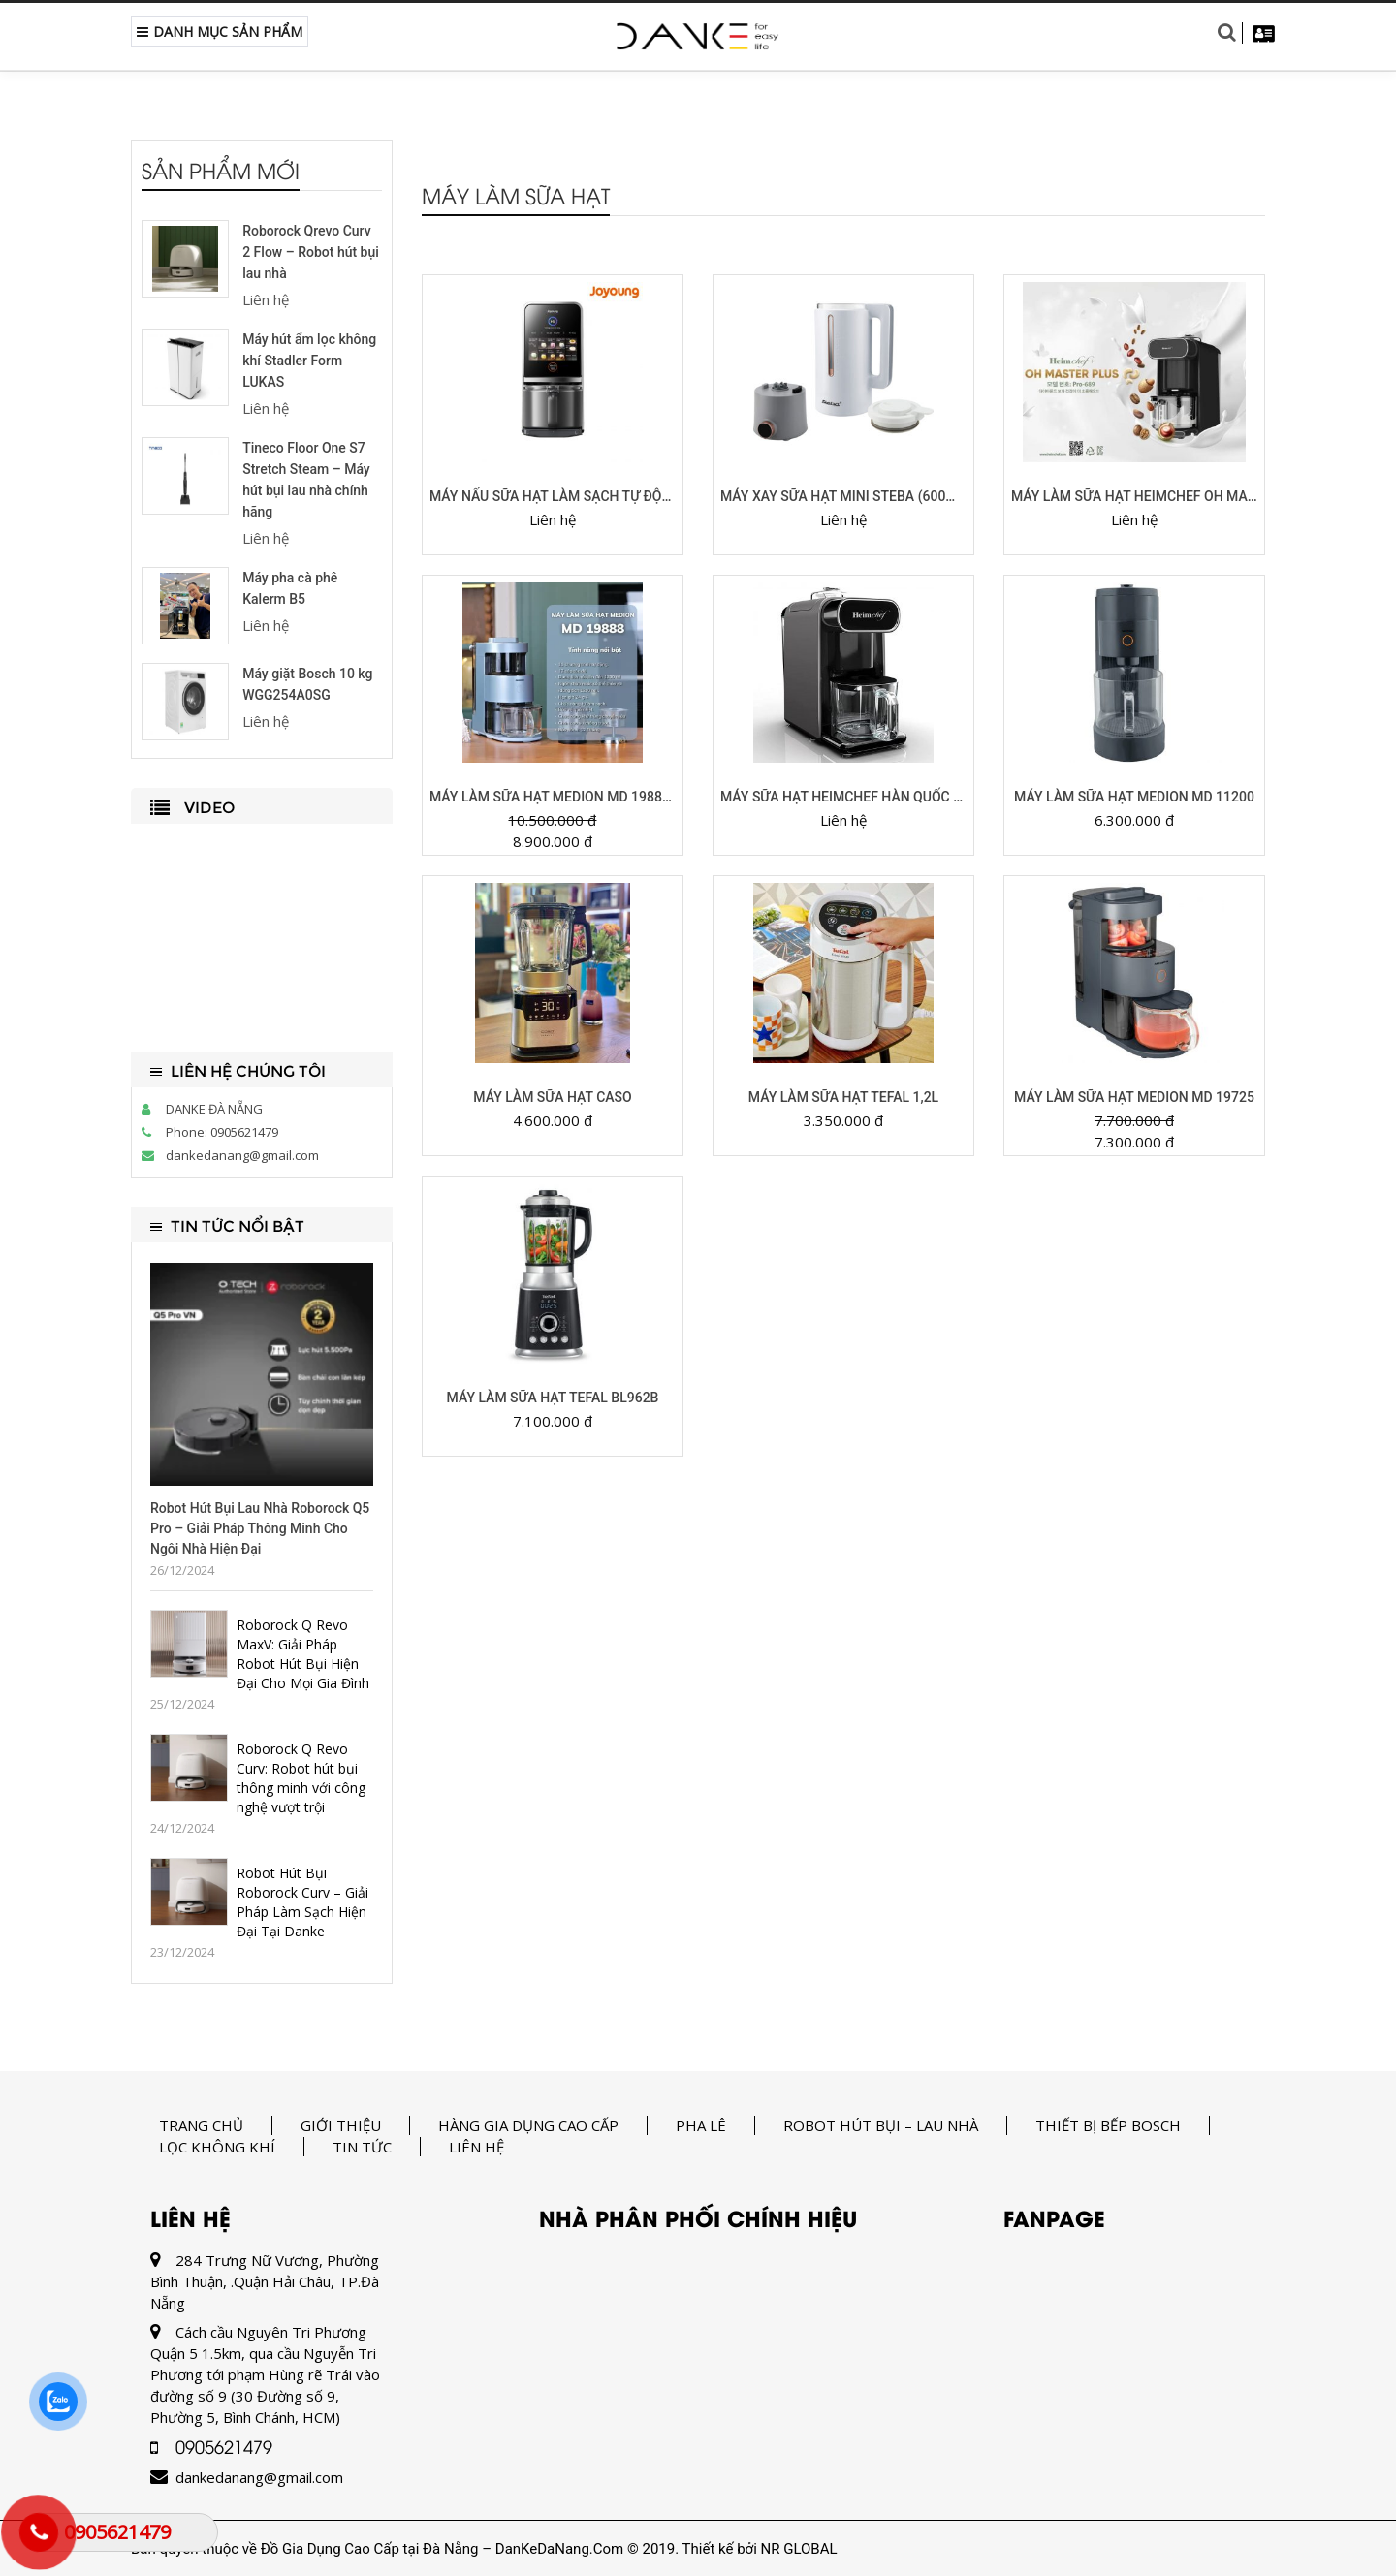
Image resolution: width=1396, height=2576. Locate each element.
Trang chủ (201, 2125)
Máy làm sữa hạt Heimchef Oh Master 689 (1134, 496)
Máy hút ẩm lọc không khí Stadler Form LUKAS (309, 360)
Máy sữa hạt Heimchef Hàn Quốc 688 (843, 796)
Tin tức (362, 2146)
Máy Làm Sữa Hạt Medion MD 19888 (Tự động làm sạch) (552, 796)
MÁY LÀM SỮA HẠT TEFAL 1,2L (843, 1097)
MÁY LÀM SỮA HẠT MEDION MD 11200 (1134, 796)
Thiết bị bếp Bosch (1108, 2125)
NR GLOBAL (799, 2549)
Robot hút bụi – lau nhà (880, 2125)
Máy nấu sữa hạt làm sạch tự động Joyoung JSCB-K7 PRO (552, 496)
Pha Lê (701, 2125)
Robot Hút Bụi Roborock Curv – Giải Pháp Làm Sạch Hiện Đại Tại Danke (302, 1902)
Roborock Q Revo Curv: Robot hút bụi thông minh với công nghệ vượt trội (301, 1778)
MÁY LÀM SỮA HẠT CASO (552, 1097)
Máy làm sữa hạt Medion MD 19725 (1134, 1097)
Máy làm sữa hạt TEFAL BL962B (553, 1397)
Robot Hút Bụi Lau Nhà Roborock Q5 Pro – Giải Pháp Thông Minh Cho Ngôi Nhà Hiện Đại (259, 1528)
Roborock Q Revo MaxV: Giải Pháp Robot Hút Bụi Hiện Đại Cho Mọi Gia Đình (303, 1654)
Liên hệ (476, 2146)
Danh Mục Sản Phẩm (219, 31)
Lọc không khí (217, 2146)
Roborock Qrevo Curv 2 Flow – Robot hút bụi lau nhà (310, 252)
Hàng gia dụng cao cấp (528, 2125)
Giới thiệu (341, 2125)
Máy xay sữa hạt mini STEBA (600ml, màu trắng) (843, 496)
